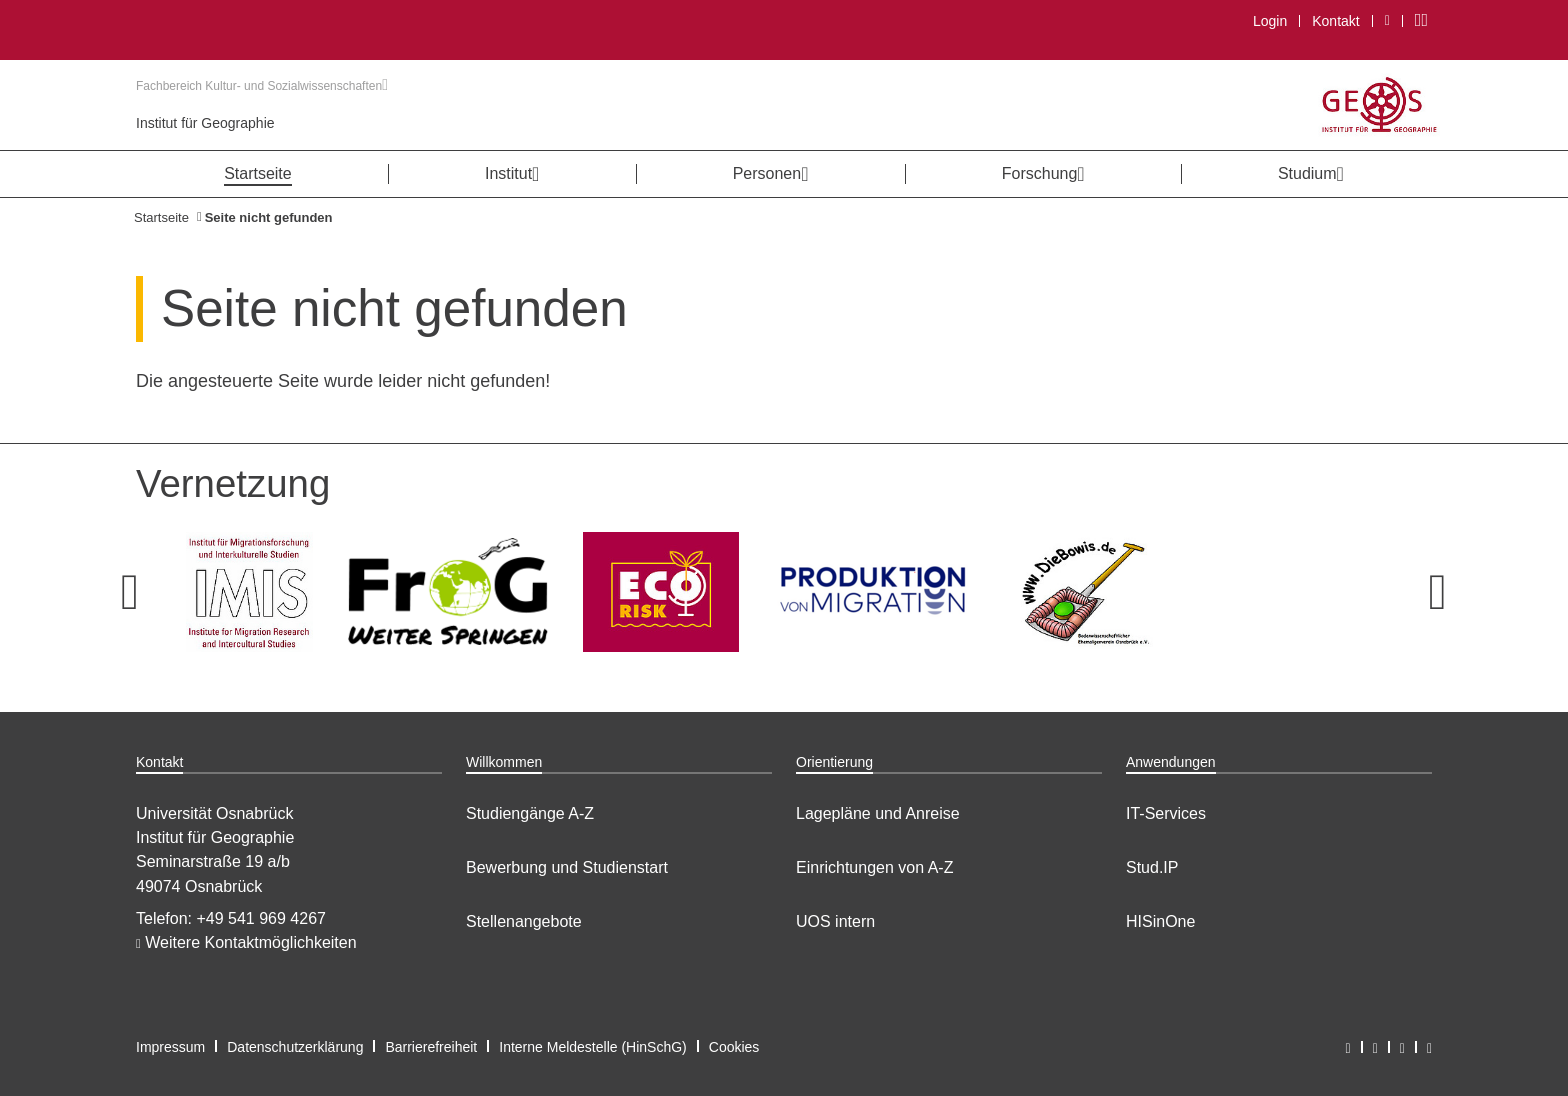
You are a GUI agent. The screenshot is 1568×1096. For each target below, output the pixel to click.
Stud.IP (1152, 867)
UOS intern (835, 921)
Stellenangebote (524, 921)
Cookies (734, 1047)
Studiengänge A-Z (530, 813)
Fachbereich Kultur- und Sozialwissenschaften (262, 86)
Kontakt (1335, 21)
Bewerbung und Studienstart (567, 867)
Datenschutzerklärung (295, 1047)
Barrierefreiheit (431, 1047)
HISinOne (1160, 921)
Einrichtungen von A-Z (874, 867)
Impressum (170, 1047)
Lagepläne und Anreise (878, 813)
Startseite (161, 217)
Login (1270, 21)
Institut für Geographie (205, 123)
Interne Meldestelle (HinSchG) (593, 1047)
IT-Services (1166, 813)
